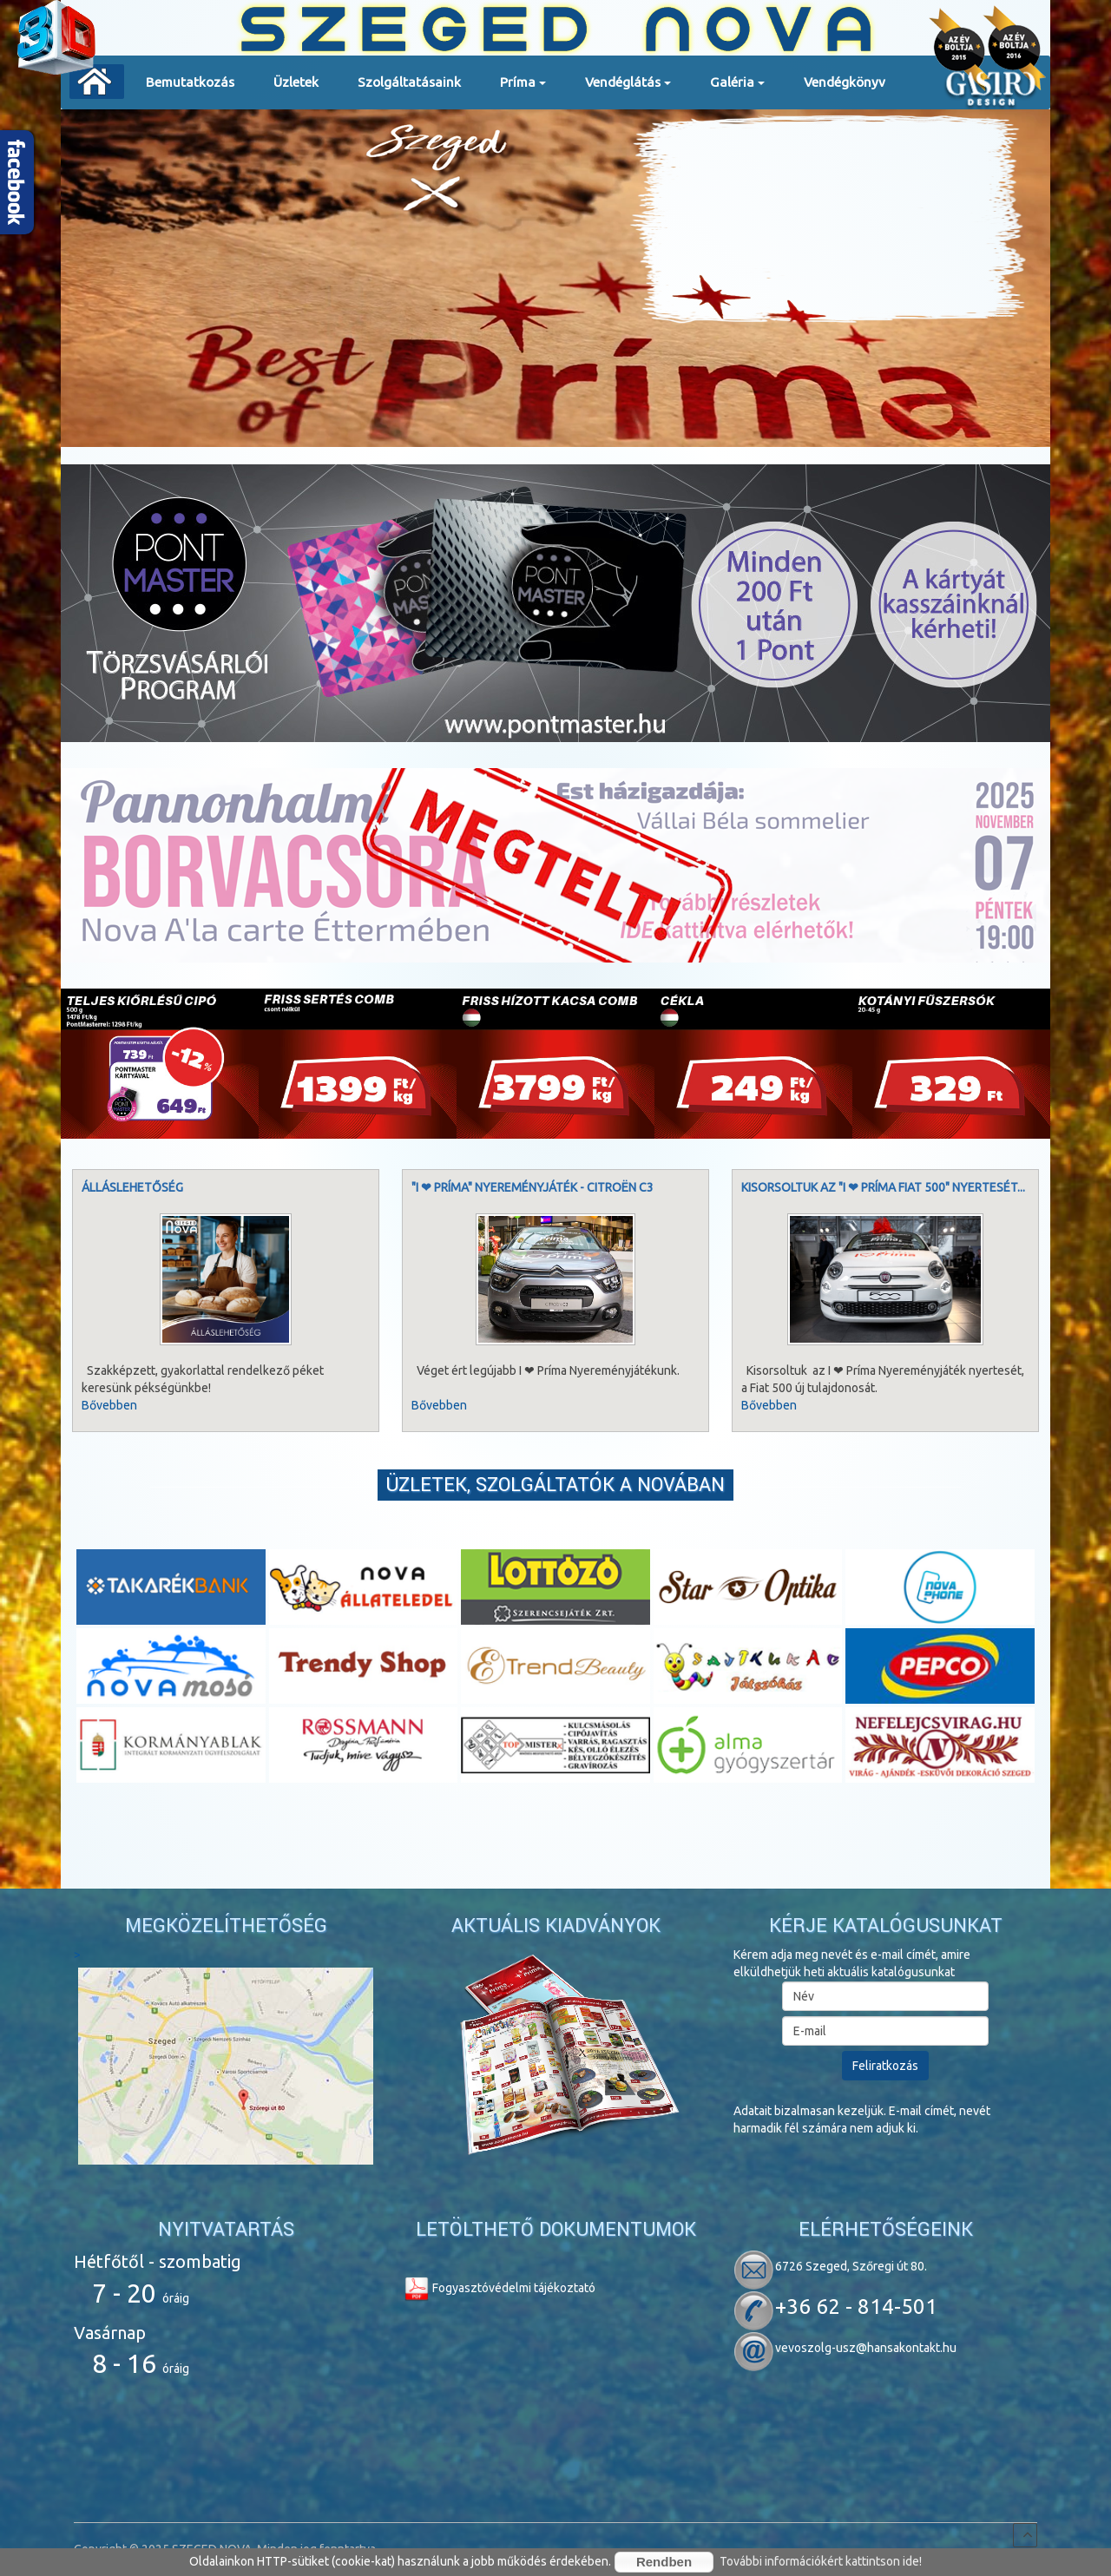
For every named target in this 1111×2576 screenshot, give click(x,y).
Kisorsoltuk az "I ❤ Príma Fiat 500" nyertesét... (883, 1187)
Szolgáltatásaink (409, 82)
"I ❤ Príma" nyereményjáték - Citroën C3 (532, 1187)
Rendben (664, 2561)
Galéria (737, 88)
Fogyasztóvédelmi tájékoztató (499, 2288)
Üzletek (296, 82)
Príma (523, 88)
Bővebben (109, 1405)
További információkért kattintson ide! (821, 2561)
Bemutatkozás (190, 82)
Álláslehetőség (132, 1187)
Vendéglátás (628, 88)
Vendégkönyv (844, 82)
